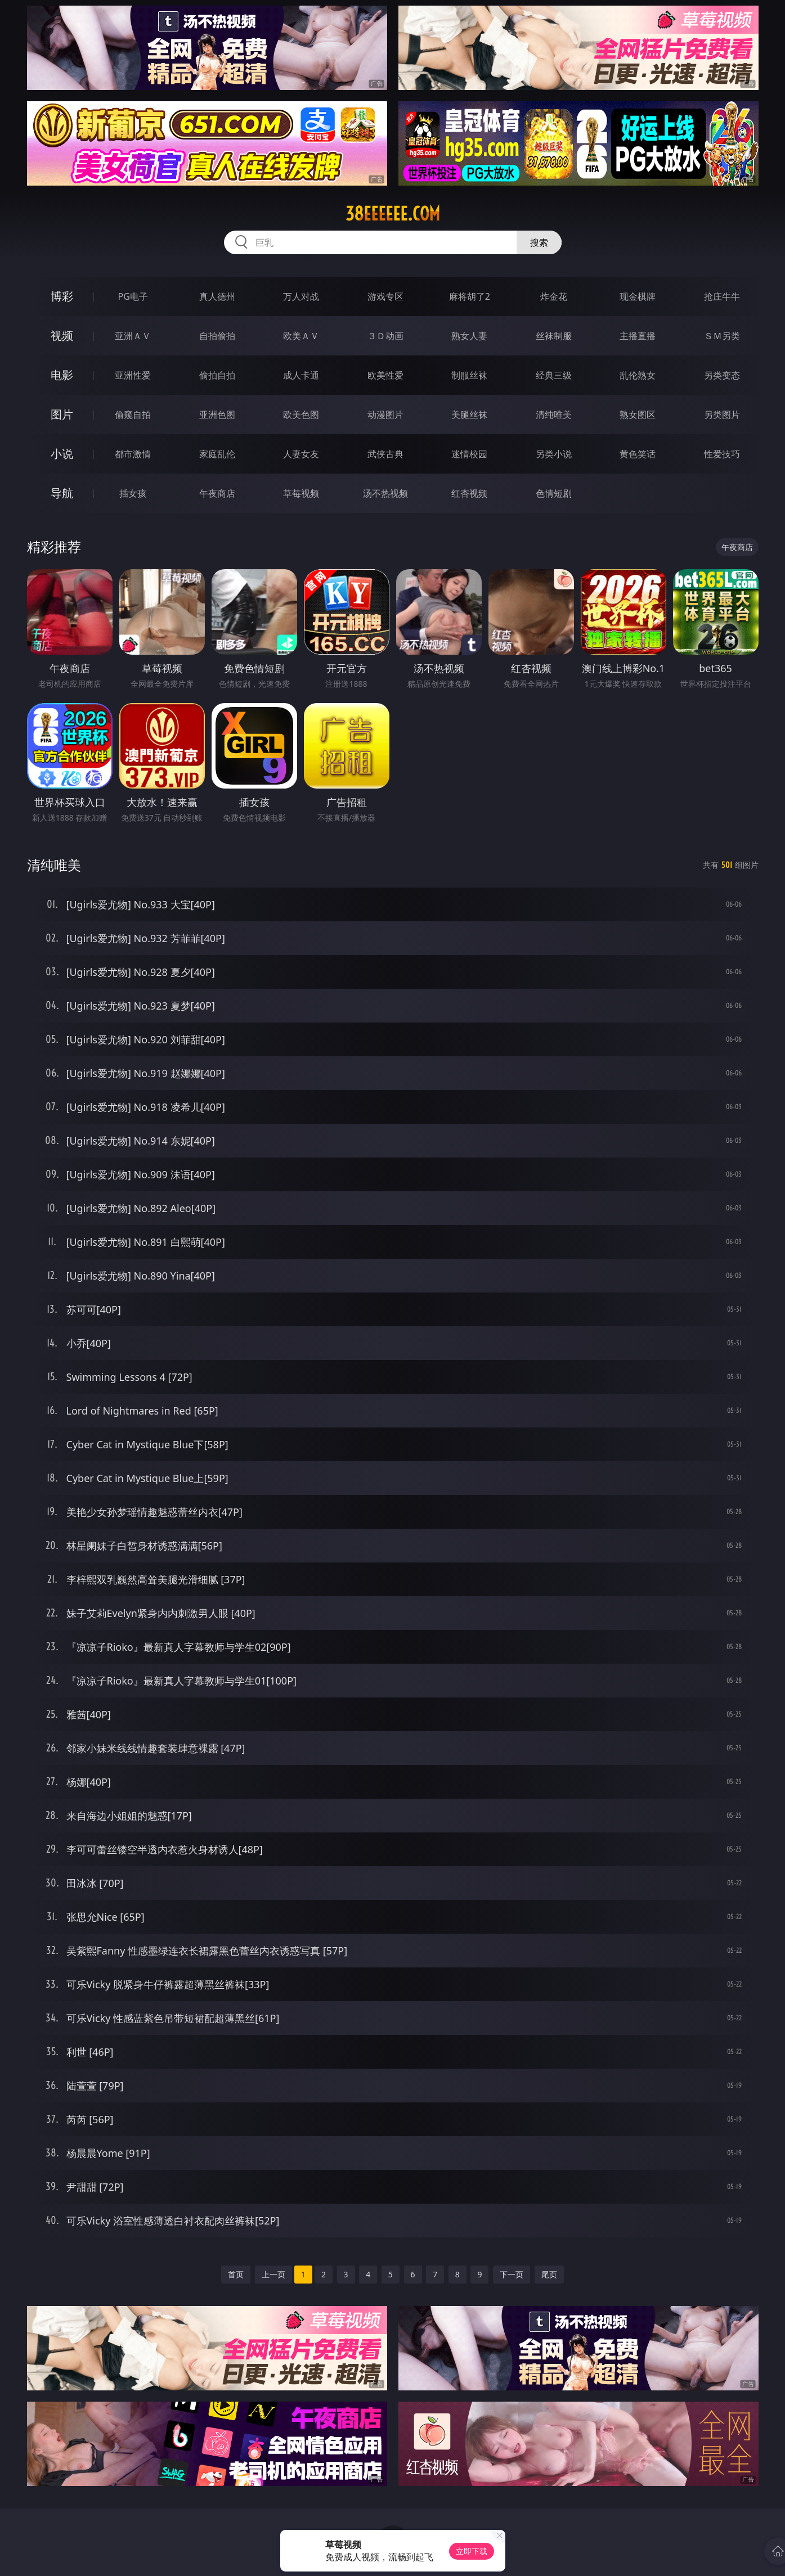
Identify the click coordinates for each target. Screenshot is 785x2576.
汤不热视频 (385, 493)
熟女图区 (638, 414)
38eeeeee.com (393, 213)
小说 (62, 453)
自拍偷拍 (217, 336)
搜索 (539, 242)
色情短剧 (554, 493)
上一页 (273, 2274)
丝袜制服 (554, 336)
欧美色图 (301, 414)
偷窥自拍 (133, 414)
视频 (62, 335)
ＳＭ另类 (722, 336)
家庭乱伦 (217, 454)
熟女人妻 (469, 336)
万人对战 (301, 296)
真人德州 (217, 296)
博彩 (62, 296)
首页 (236, 2274)
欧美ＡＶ (301, 336)
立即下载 (471, 2551)
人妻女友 (301, 454)
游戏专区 (385, 296)
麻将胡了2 (469, 296)
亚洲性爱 (133, 375)
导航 (62, 493)
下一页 (511, 2274)
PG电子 (133, 296)
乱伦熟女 (638, 375)
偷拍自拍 (217, 375)
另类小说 (554, 454)
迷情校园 (469, 454)
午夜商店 (217, 493)
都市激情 (133, 454)
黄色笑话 (638, 454)
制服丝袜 (469, 375)
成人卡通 (301, 375)
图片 (62, 414)
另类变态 (722, 375)
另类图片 (722, 414)
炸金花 (553, 296)
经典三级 (554, 375)
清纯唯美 (554, 414)
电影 (62, 374)
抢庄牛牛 (722, 296)
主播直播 (638, 336)
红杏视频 (469, 493)
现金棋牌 (638, 296)
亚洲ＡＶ (133, 336)
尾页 (549, 2274)
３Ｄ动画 (385, 336)
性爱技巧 (722, 454)
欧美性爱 (385, 375)
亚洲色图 (217, 414)
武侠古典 (385, 454)
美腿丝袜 (469, 414)
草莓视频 (301, 493)
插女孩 (132, 493)
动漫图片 (385, 414)
